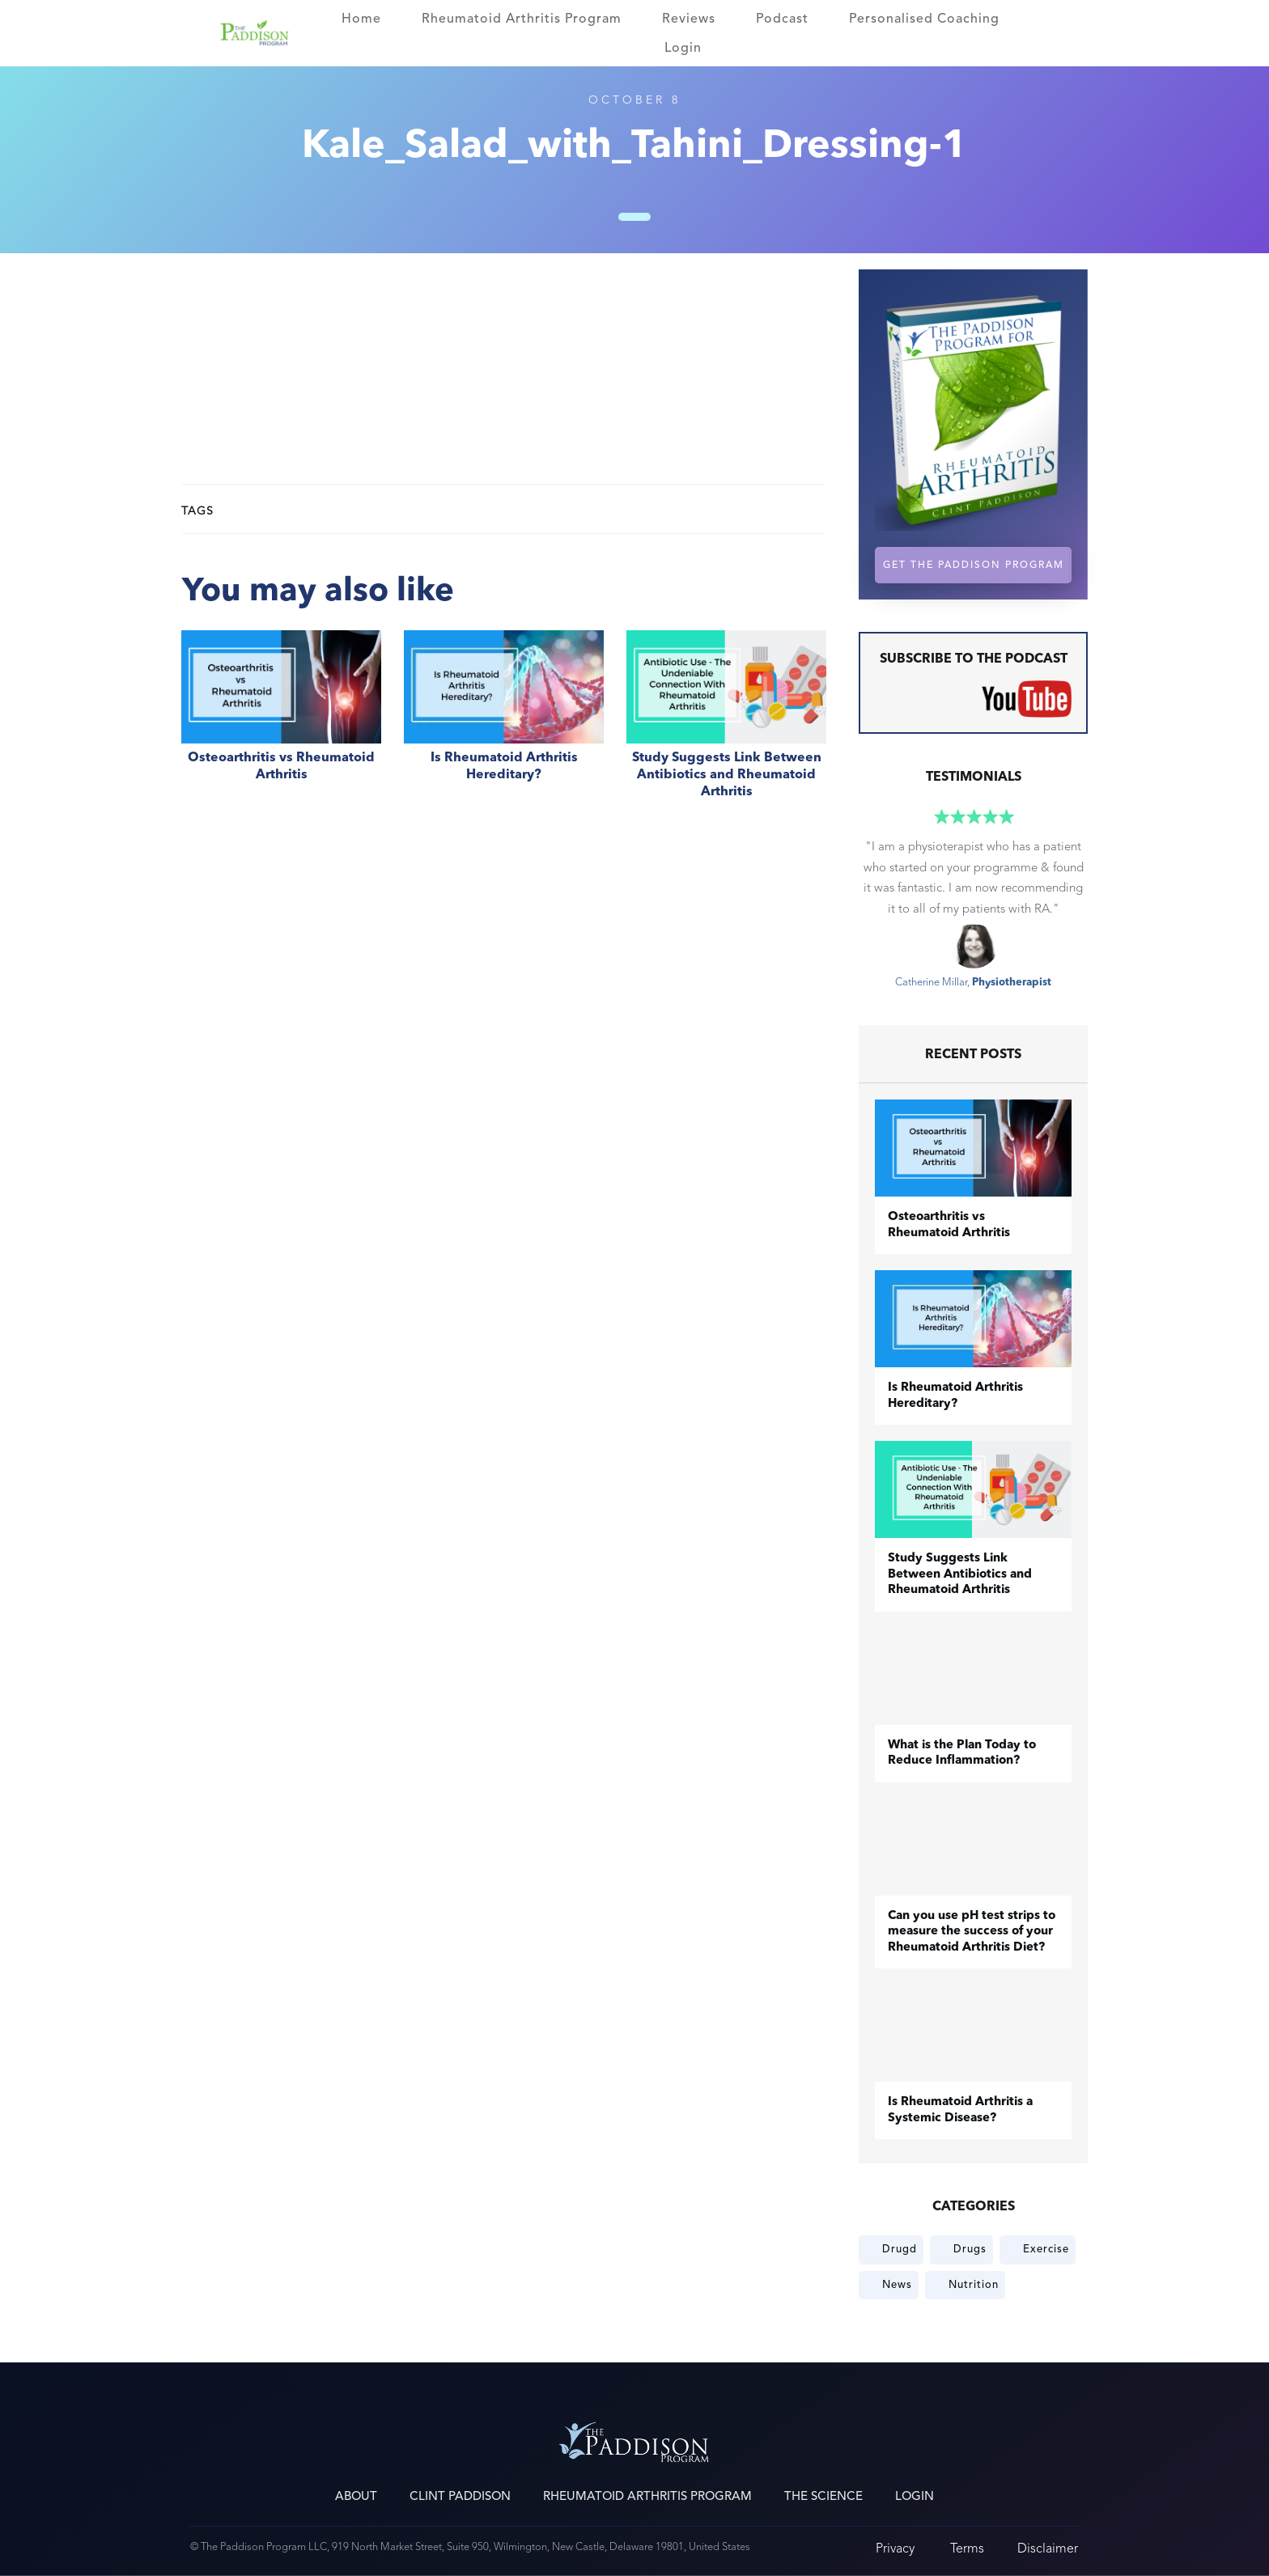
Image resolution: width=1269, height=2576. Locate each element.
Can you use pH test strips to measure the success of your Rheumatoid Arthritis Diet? (971, 1932)
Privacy (895, 2548)
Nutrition (974, 2284)
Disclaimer (1047, 2548)
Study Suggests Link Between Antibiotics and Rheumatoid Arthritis (726, 723)
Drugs (970, 2249)
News (897, 2284)
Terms (967, 2548)
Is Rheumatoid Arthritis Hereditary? (504, 723)
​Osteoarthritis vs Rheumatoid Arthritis (281, 723)
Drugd (899, 2249)
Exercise (1046, 2249)
